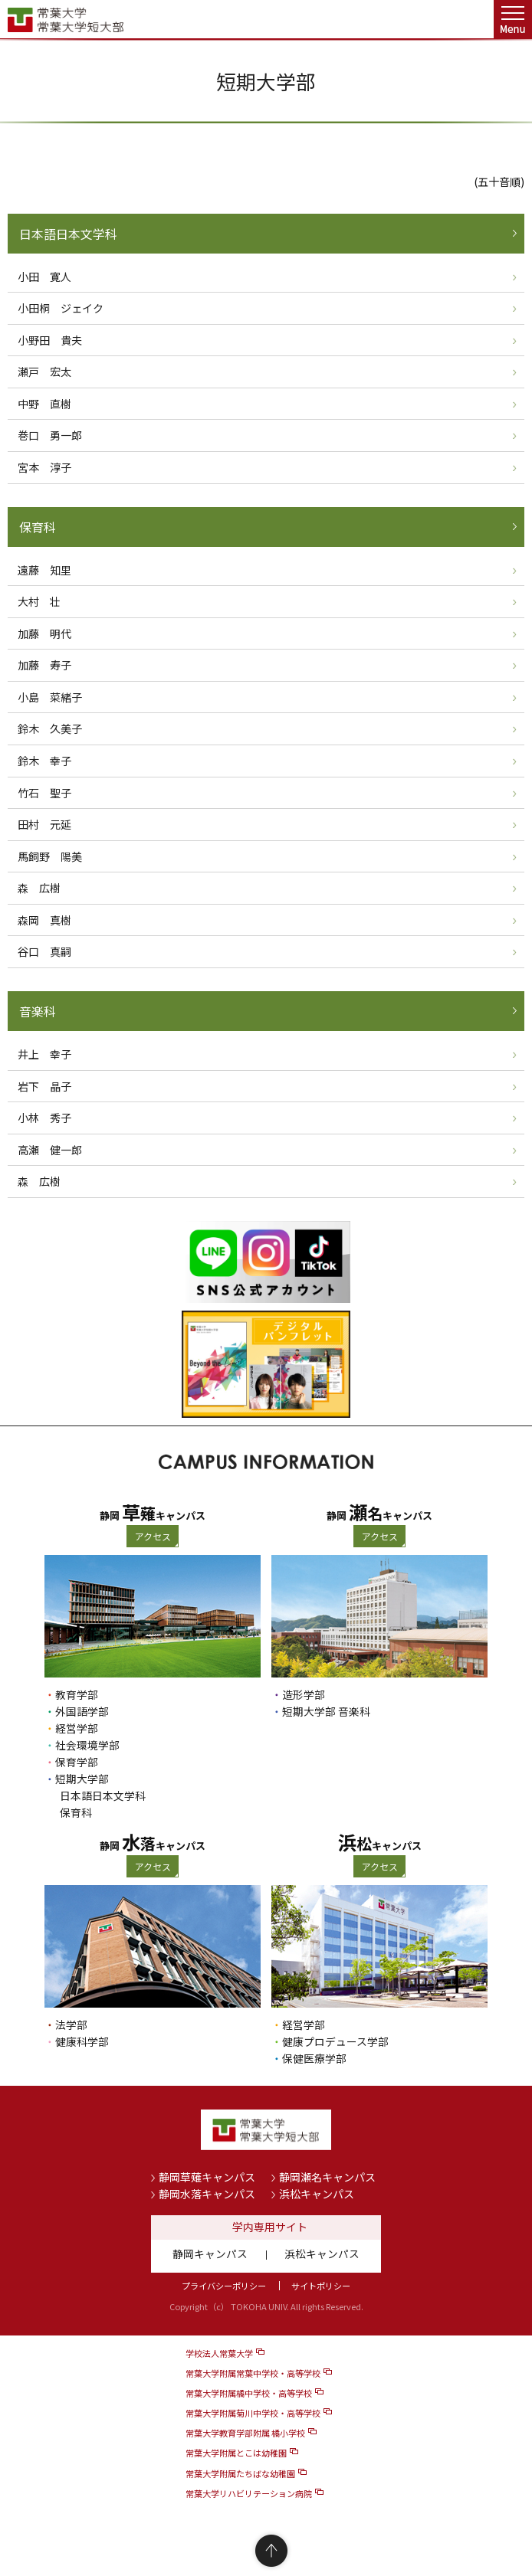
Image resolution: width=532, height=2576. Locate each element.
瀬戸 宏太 (44, 371)
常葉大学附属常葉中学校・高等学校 (253, 2373)
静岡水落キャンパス (207, 2193)
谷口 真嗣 (44, 951)
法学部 (71, 2024)
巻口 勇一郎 (50, 435)
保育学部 (76, 1761)
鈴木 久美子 (50, 728)
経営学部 (76, 1728)
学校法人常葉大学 (219, 2353)
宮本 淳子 (44, 467)
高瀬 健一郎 (50, 1149)
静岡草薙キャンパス (207, 2177)
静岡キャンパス (210, 2253)
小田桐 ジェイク (60, 308)
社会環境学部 (87, 1745)
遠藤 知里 (44, 570)
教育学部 (76, 1694)
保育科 (37, 527)
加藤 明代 (44, 633)
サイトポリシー (320, 2286)
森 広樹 (39, 887)
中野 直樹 (44, 403)
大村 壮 (39, 601)
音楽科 (37, 1011)
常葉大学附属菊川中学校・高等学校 (253, 2413)
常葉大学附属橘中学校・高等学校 (249, 2393)
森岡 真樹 (44, 920)
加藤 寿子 (44, 665)
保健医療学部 (314, 2058)
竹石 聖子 (44, 792)
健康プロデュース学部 (335, 2041)
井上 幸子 (44, 1054)
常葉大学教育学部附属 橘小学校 (245, 2433)
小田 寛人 (44, 276)
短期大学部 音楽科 (326, 1711)
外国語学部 (82, 1711)
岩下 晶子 (44, 1086)
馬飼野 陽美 (50, 856)
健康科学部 (82, 2041)
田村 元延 (44, 824)
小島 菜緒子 (50, 697)
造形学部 (303, 1694)
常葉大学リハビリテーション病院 (249, 2493)
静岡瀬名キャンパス (327, 2177)
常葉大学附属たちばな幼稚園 (240, 2473)
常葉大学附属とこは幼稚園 (236, 2453)
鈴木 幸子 (44, 760)
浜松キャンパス (316, 2193)
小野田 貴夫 (50, 340)
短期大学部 (82, 1778)
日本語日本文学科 (68, 233)
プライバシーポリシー (224, 2286)
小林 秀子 (44, 1117)
